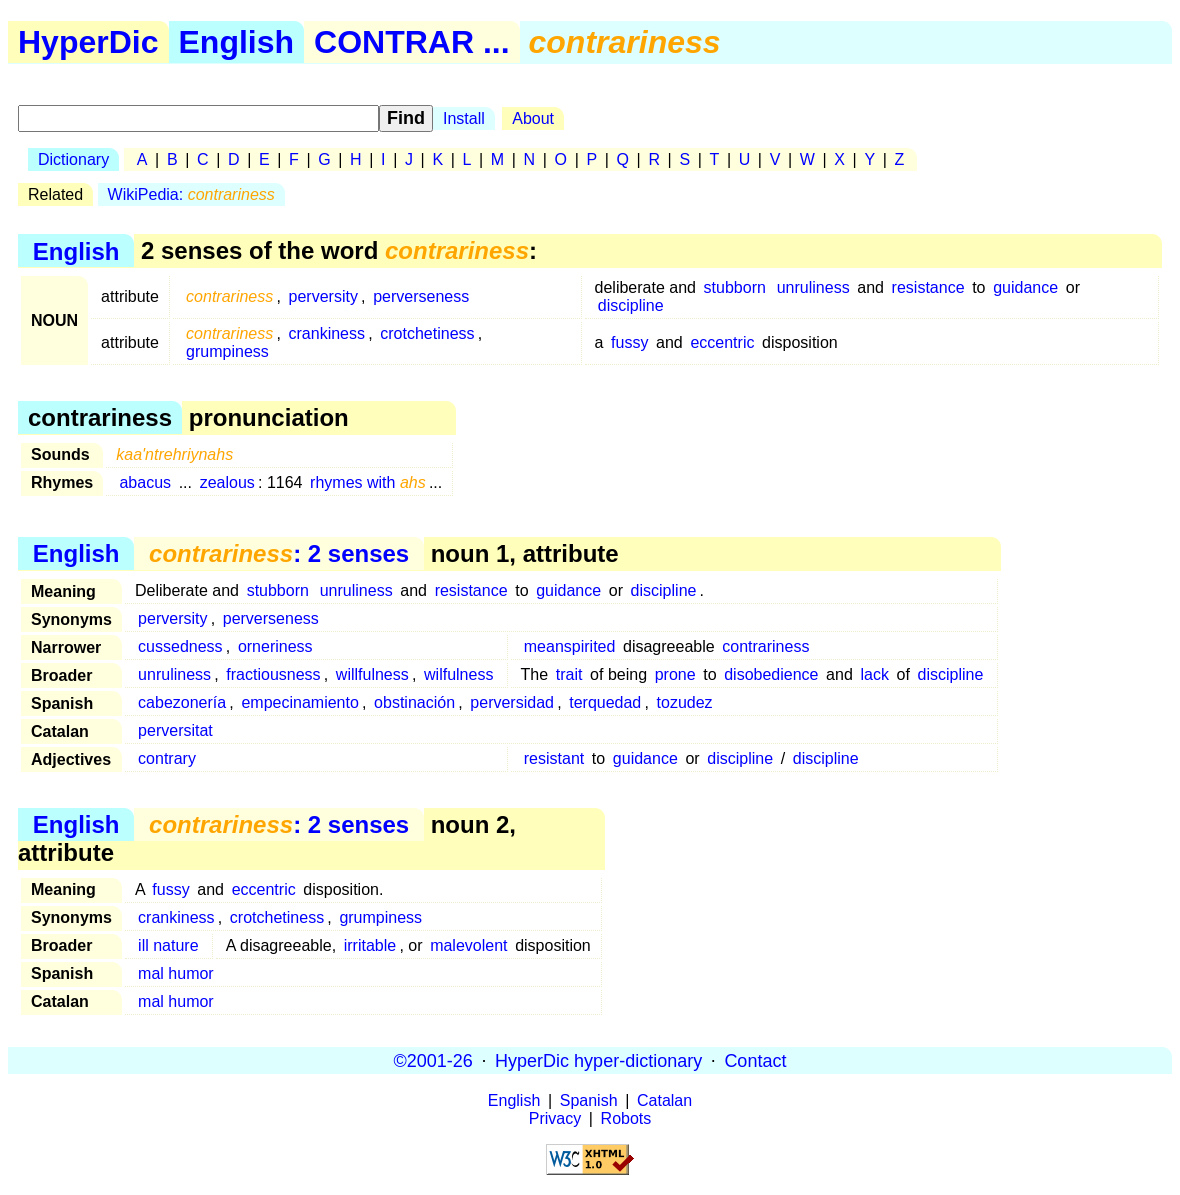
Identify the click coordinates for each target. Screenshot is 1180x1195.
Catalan (664, 1100)
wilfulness (458, 674)
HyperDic (88, 42)
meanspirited (570, 646)
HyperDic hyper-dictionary (598, 1060)
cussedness (180, 646)
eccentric (722, 342)
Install (464, 118)
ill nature (168, 945)
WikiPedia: (191, 194)
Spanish (589, 1100)
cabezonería (182, 702)
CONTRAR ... (412, 42)
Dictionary (73, 159)
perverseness (421, 296)
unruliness (813, 287)
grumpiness (227, 351)
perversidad (512, 702)
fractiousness (273, 674)
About (533, 118)
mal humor (176, 973)
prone (675, 674)
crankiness (327, 333)
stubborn (735, 287)
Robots (626, 1118)
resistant (554, 758)
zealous (227, 482)
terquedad (605, 702)
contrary (167, 758)
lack (874, 674)
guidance (1025, 287)
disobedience (771, 674)
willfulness (372, 674)
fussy (629, 342)
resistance (928, 287)
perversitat (175, 730)
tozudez (685, 702)
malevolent (468, 945)
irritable (370, 945)
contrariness (765, 646)
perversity (323, 296)
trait (569, 674)
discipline (631, 305)
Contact (755, 1060)
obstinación (414, 702)
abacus (145, 482)
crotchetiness (427, 333)
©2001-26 (433, 1060)
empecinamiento (299, 702)
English (237, 42)
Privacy (555, 1118)
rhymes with (368, 482)
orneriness (275, 646)
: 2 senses (279, 553)
